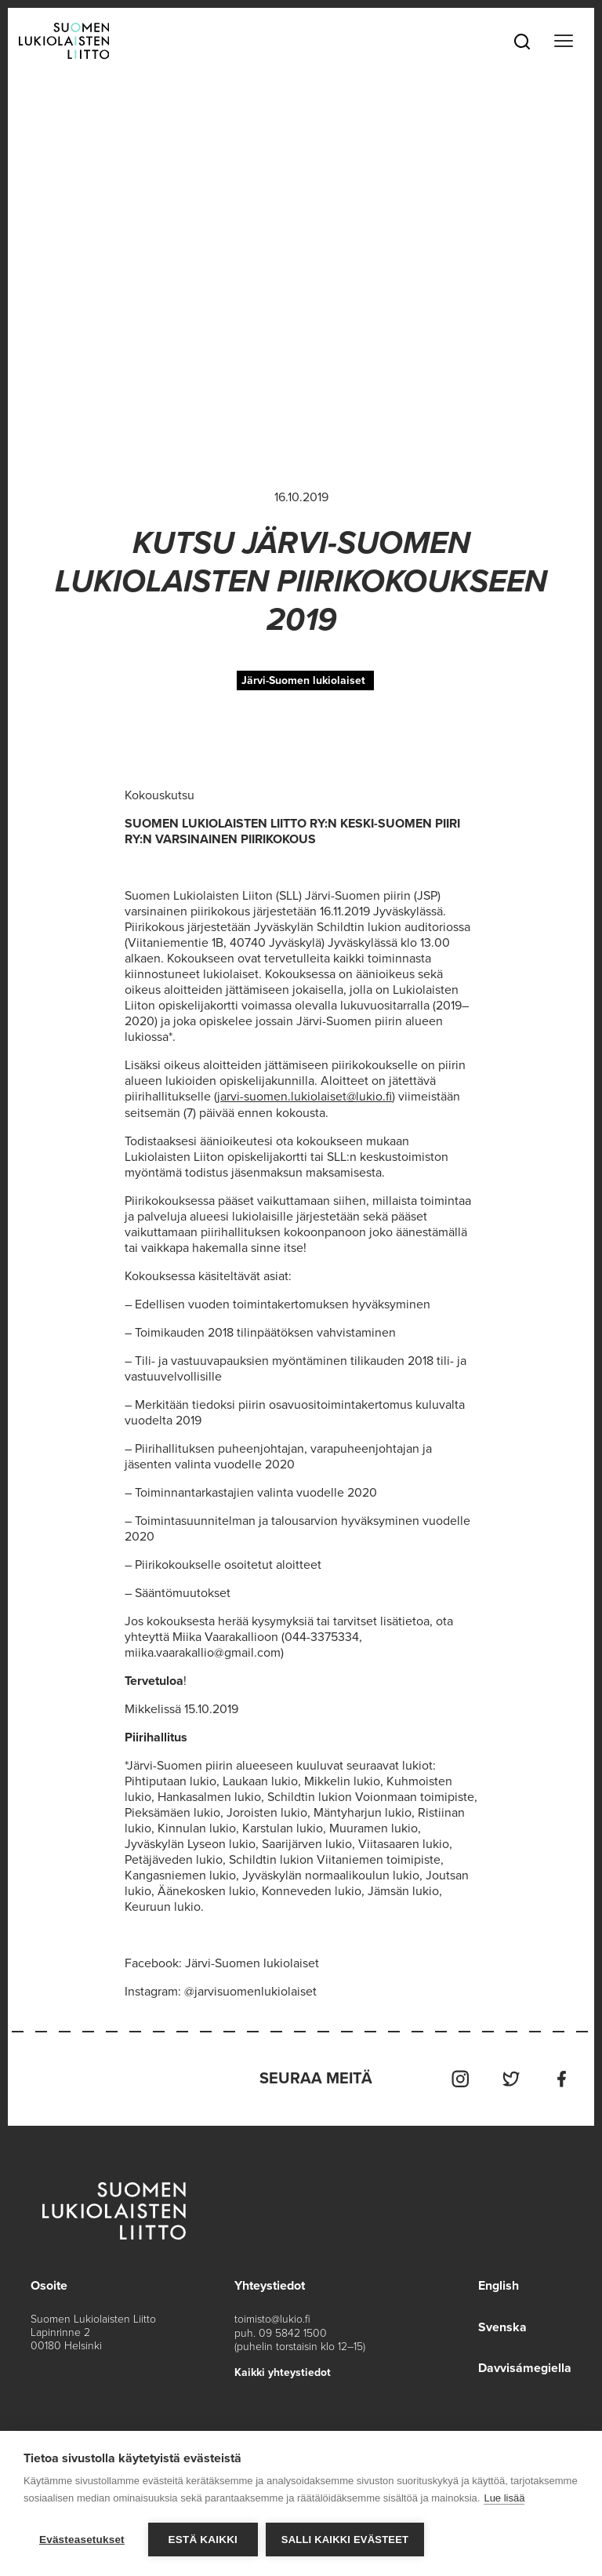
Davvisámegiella (524, 2366)
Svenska (502, 2325)
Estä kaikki (203, 2539)
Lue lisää (504, 2498)
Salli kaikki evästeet (344, 2539)
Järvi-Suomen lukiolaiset (303, 680)
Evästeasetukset (82, 2539)
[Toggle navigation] (563, 41)
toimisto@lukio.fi (272, 2317)
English (498, 2284)
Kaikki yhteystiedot (282, 2370)
